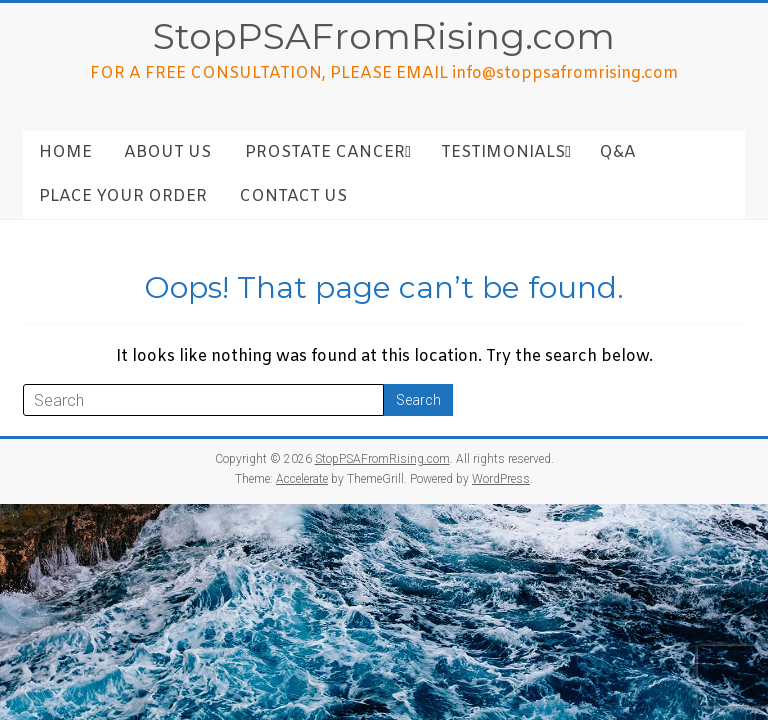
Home (65, 152)
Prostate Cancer (325, 152)
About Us (167, 152)
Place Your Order (123, 196)
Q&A (617, 152)
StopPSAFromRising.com (384, 36)
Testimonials (503, 152)
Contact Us (293, 196)
